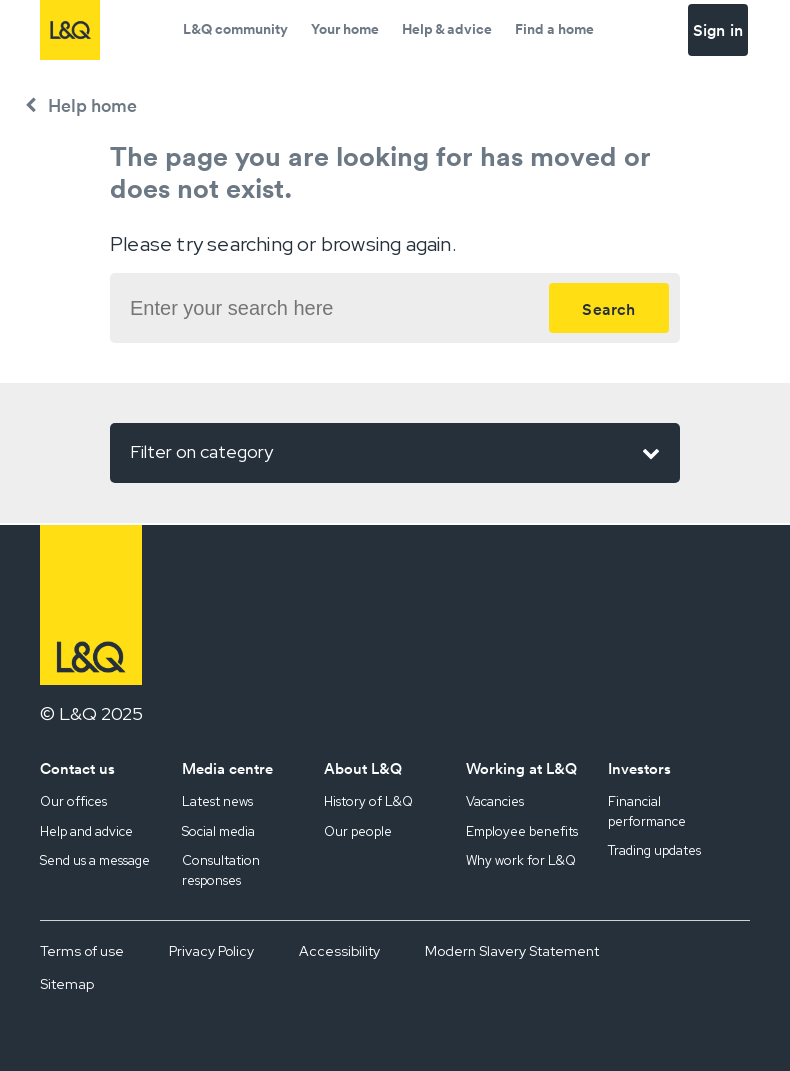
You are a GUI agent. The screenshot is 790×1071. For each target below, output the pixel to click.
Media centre (227, 768)
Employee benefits (522, 831)
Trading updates (654, 850)
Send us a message (95, 860)
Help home (92, 105)
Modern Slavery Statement (512, 951)
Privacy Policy (211, 951)
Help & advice (447, 29)
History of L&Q (368, 801)
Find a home (554, 29)
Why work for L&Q (521, 860)
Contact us (77, 768)
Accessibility (339, 951)
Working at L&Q (521, 768)
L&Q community (235, 29)
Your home (345, 29)
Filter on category (395, 453)
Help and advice (86, 831)
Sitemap (67, 984)
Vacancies (495, 801)
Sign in (718, 30)
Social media (218, 831)
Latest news (217, 801)
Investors (639, 768)
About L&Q (363, 768)
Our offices (73, 801)
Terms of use (82, 951)
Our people (358, 831)
